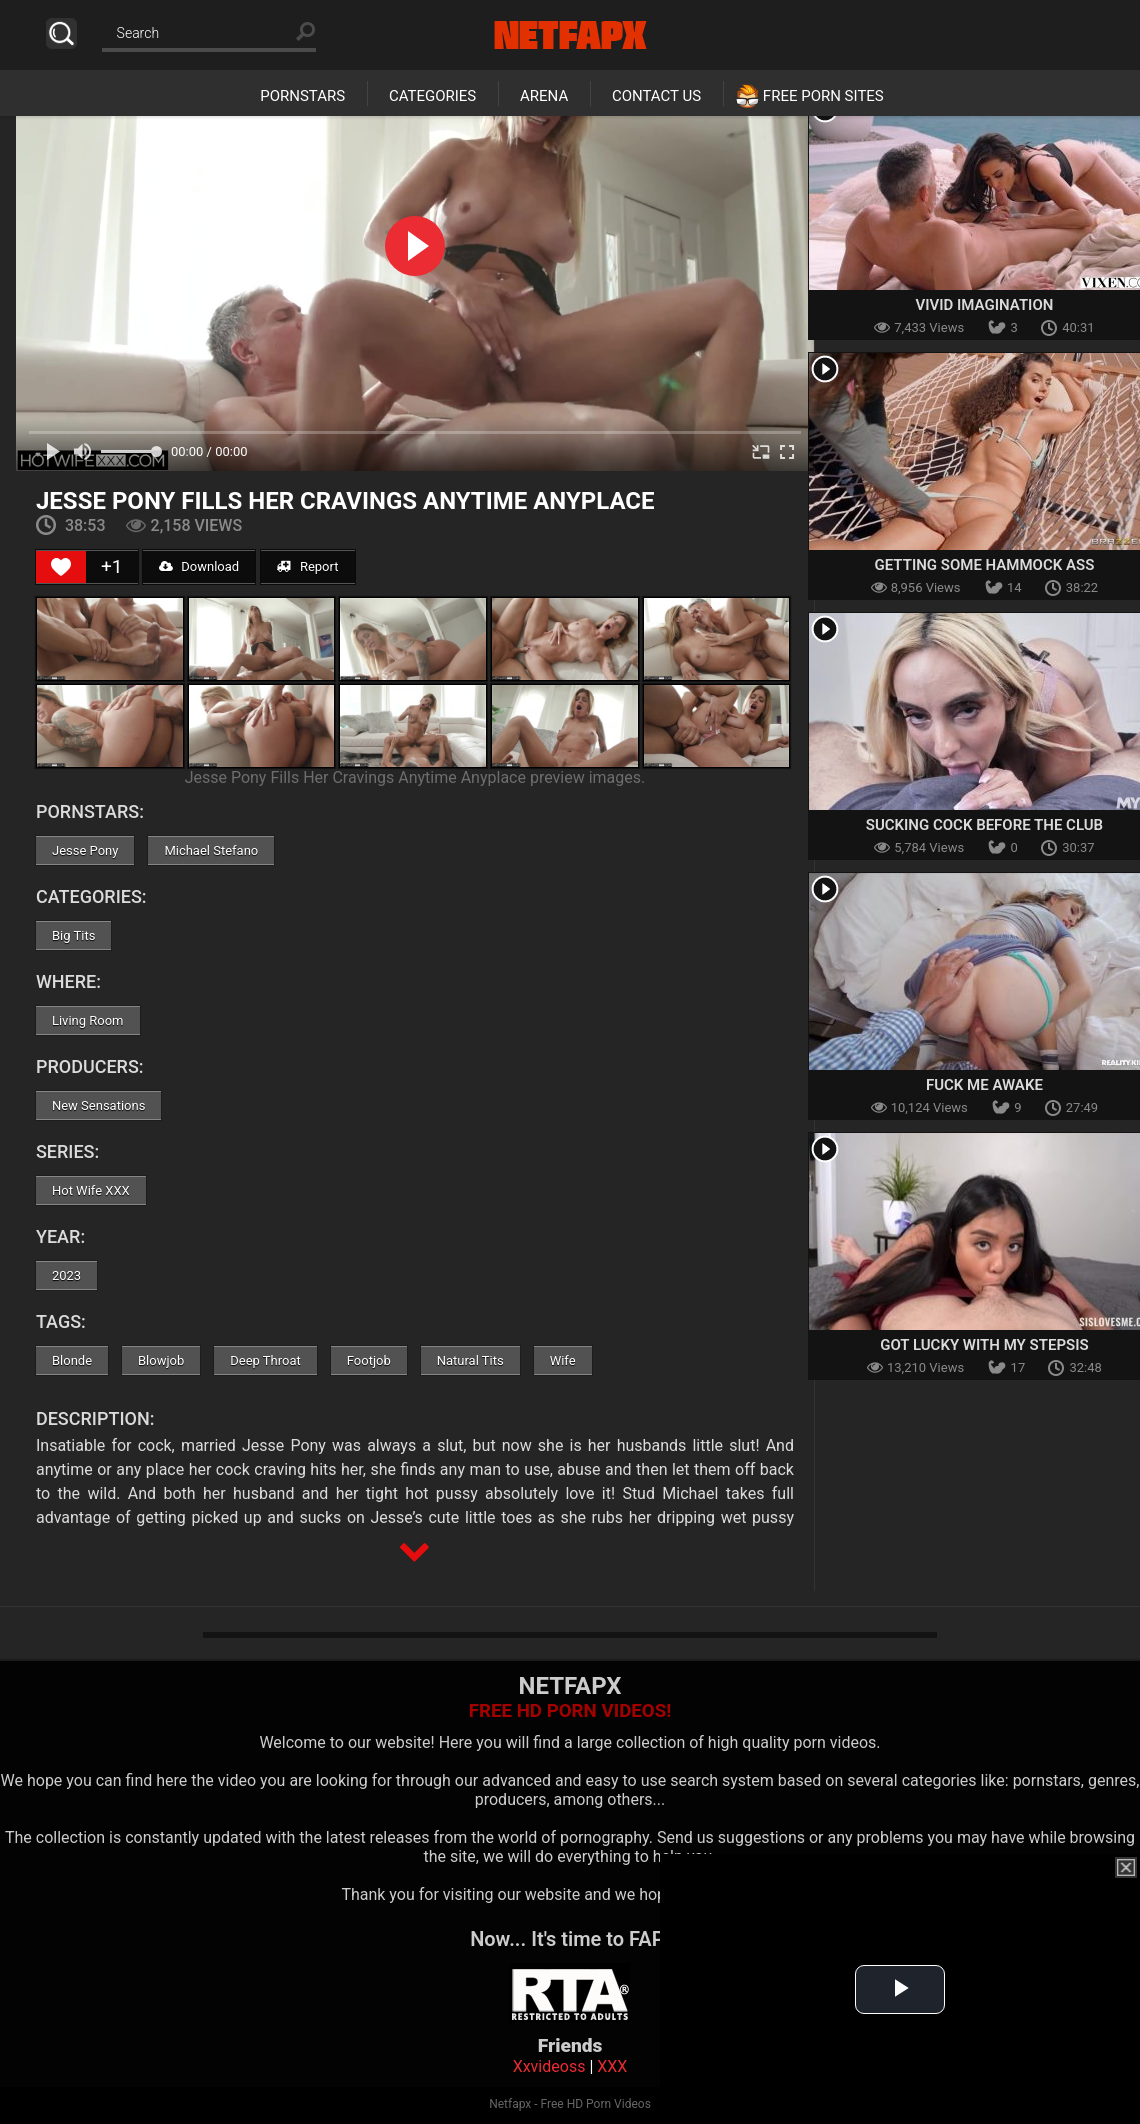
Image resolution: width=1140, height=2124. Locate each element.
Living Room (88, 1020)
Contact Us (656, 96)
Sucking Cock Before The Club (984, 825)
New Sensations (98, 1105)
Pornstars (302, 96)
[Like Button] (61, 567)
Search (61, 33)
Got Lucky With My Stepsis (984, 1345)
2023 (66, 1275)
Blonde (72, 1360)
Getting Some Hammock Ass (985, 565)
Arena (544, 96)
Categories (432, 96)
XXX (612, 2066)
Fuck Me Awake (984, 1085)
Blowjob (161, 1360)
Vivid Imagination (984, 305)
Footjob (369, 1360)
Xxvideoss (549, 2066)
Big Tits (73, 935)
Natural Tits (470, 1360)
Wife (563, 1360)
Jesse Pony (85, 850)
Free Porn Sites (823, 96)
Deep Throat (265, 1360)
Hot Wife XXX (91, 1190)
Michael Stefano (211, 850)
